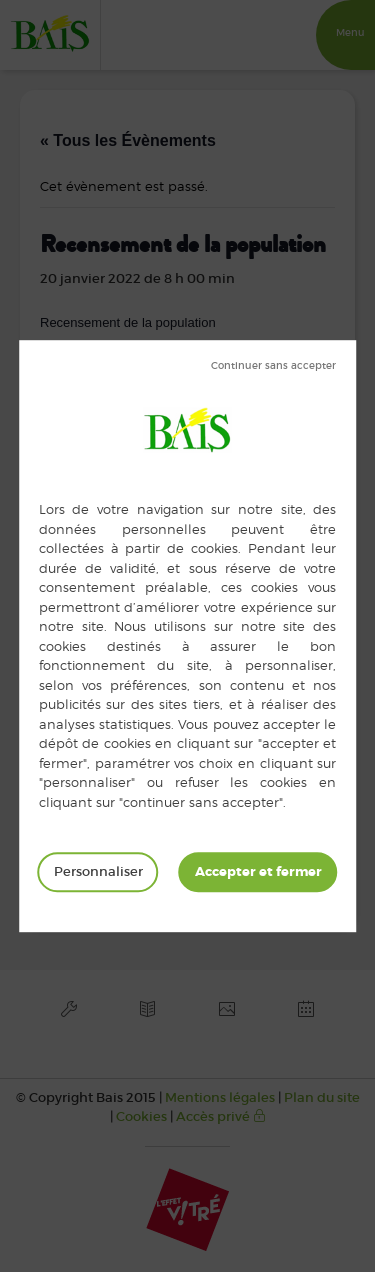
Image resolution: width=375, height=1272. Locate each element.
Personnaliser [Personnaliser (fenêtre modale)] (98, 871)
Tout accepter (258, 872)
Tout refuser (273, 366)
